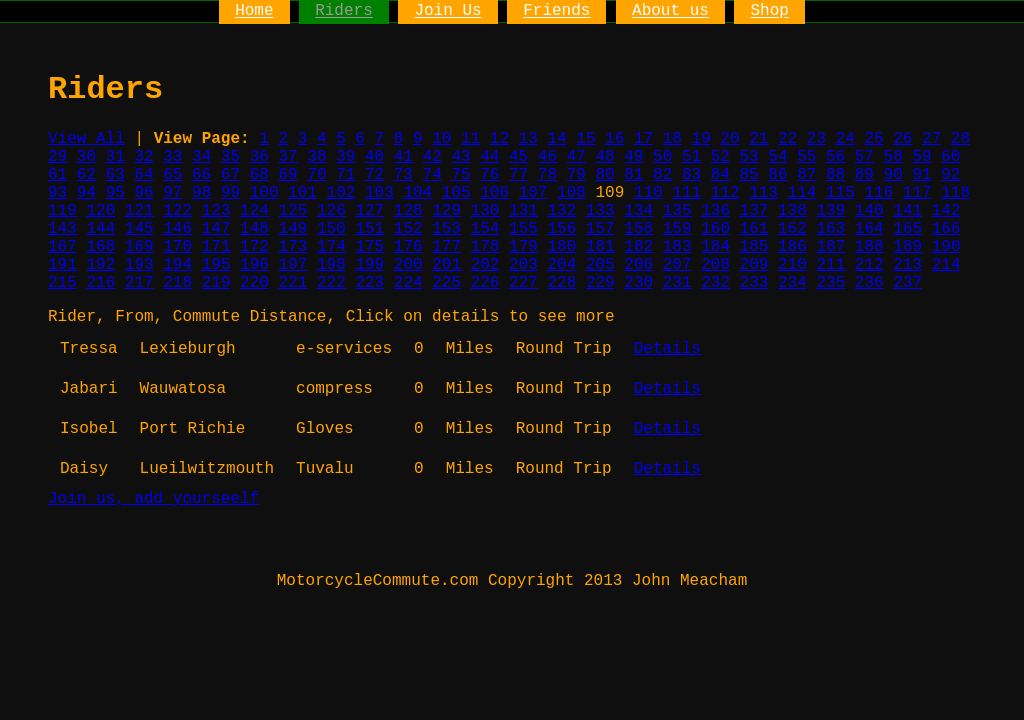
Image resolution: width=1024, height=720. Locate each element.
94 (86, 193)
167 (62, 247)
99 (230, 193)
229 (600, 283)
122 (177, 211)
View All (86, 139)
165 (907, 229)
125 (293, 211)
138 (792, 211)
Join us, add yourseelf (153, 499)
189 (907, 247)
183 (677, 247)
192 (100, 265)
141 (907, 211)
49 (633, 157)
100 (264, 193)
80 (604, 175)
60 (950, 157)
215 (62, 283)
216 (100, 283)
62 (86, 175)
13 (528, 139)
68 (259, 175)
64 (143, 175)
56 (835, 157)
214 (946, 265)
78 (547, 175)
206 (638, 265)
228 (561, 283)
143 (62, 229)
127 (369, 211)
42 (432, 157)
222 (331, 283)
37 (288, 157)
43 (460, 157)
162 (792, 229)
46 (547, 157)
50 (662, 157)
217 (139, 283)
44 (489, 157)
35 (230, 157)
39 (345, 157)
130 (485, 211)
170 (177, 247)
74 (432, 175)
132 (561, 211)
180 (561, 247)
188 (869, 247)
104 (417, 193)
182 (638, 247)
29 (57, 157)
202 (485, 265)
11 (470, 139)
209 (754, 265)
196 (254, 265)
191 (62, 265)
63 (115, 175)
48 (604, 157)
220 (254, 283)
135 (677, 211)
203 (523, 265)
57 (864, 157)
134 (638, 211)
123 (216, 211)
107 (533, 193)
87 (806, 175)
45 (518, 157)
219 (216, 283)
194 (177, 265)
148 (254, 229)
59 (921, 157)
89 (864, 175)
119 (62, 211)
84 (720, 175)
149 (293, 229)
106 (494, 193)
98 (201, 193)
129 (446, 211)
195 (216, 265)
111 (686, 193)
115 (840, 193)
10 (441, 139)
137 (754, 211)
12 (499, 139)
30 (86, 157)
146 (177, 229)
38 (316, 157)
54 (777, 157)
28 (960, 139)
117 (917, 193)
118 (955, 193)
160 (715, 229)
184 (715, 247)
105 (456, 193)
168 (100, 247)
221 (293, 283)
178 (485, 247)
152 (408, 229)
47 (576, 157)
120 (100, 211)
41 (403, 157)
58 (893, 157)
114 (802, 193)
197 (293, 265)
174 (331, 247)
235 (830, 283)
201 (446, 265)
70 (316, 175)
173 (293, 247)
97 (172, 193)
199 (369, 265)
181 (600, 247)
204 (561, 265)
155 (523, 229)
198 (331, 265)
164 (869, 229)
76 (489, 175)
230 (638, 283)
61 (57, 175)
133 (600, 211)
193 (139, 265)
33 (172, 157)
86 (777, 175)
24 (845, 139)
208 (715, 265)
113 (763, 193)
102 (341, 193)
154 (485, 229)
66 (201, 175)
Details (667, 349)
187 (830, 247)
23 (816, 139)
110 (648, 193)
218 (177, 283)
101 (302, 193)
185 (754, 247)
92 (950, 175)
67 (230, 175)
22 (787, 139)
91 (921, 175)
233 (754, 283)
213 (907, 265)
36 (259, 157)
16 (614, 139)
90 (893, 175)
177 (446, 247)
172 (254, 247)
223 (369, 283)
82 (662, 175)
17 (643, 139)
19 (701, 139)
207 (677, 265)
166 (946, 229)
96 (143, 193)
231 (677, 283)
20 (729, 139)
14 (556, 139)
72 (374, 175)
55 (806, 157)
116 (878, 193)
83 (691, 175)
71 (345, 175)
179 (523, 247)
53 (749, 157)
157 (600, 229)
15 (585, 139)
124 (254, 211)
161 (754, 229)
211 (830, 265)
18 (672, 139)
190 (946, 247)
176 (408, 247)
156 (561, 229)
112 (725, 193)
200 (408, 265)
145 (139, 229)
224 (408, 283)
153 (446, 229)
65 (172, 175)
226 (485, 283)
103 (379, 193)
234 (792, 283)
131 (523, 211)
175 (369, 247)
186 (792, 247)
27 (931, 139)
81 (633, 175)
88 (835, 175)
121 (139, 211)
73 (403, 175)
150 (331, 229)
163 (830, 229)
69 (288, 175)
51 (691, 157)
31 (115, 157)
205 (600, 265)
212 (869, 265)
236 (869, 283)
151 (369, 229)
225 (446, 283)
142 (946, 211)
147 (216, 229)
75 (460, 175)
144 (100, 229)
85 (749, 175)
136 (715, 211)
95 (115, 193)
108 (571, 193)
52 (720, 157)
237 (907, 283)
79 (576, 175)
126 (331, 211)
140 (869, 211)
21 (758, 139)
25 (873, 139)
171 (216, 247)
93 (57, 193)
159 (677, 229)
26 (902, 139)
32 (143, 157)
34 (201, 157)
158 (638, 229)
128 (408, 211)
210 (792, 265)
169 (139, 247)
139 (830, 211)
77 (518, 175)
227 (523, 283)
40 (374, 157)
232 (715, 283)
